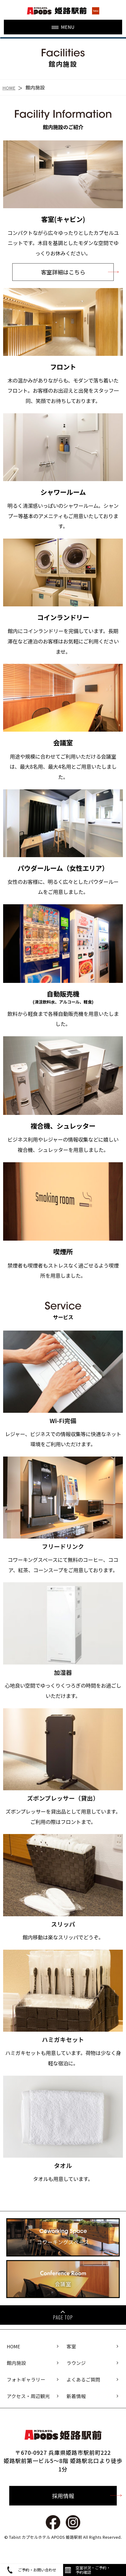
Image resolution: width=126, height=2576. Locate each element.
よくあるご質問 (83, 2379)
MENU (63, 26)
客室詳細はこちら (63, 272)
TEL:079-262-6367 (63, 2479)
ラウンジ (76, 2362)
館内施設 (16, 2362)
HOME (8, 88)
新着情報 (76, 2396)
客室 (71, 2346)
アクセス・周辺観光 (28, 2396)
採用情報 (63, 2496)
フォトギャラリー (26, 2379)
